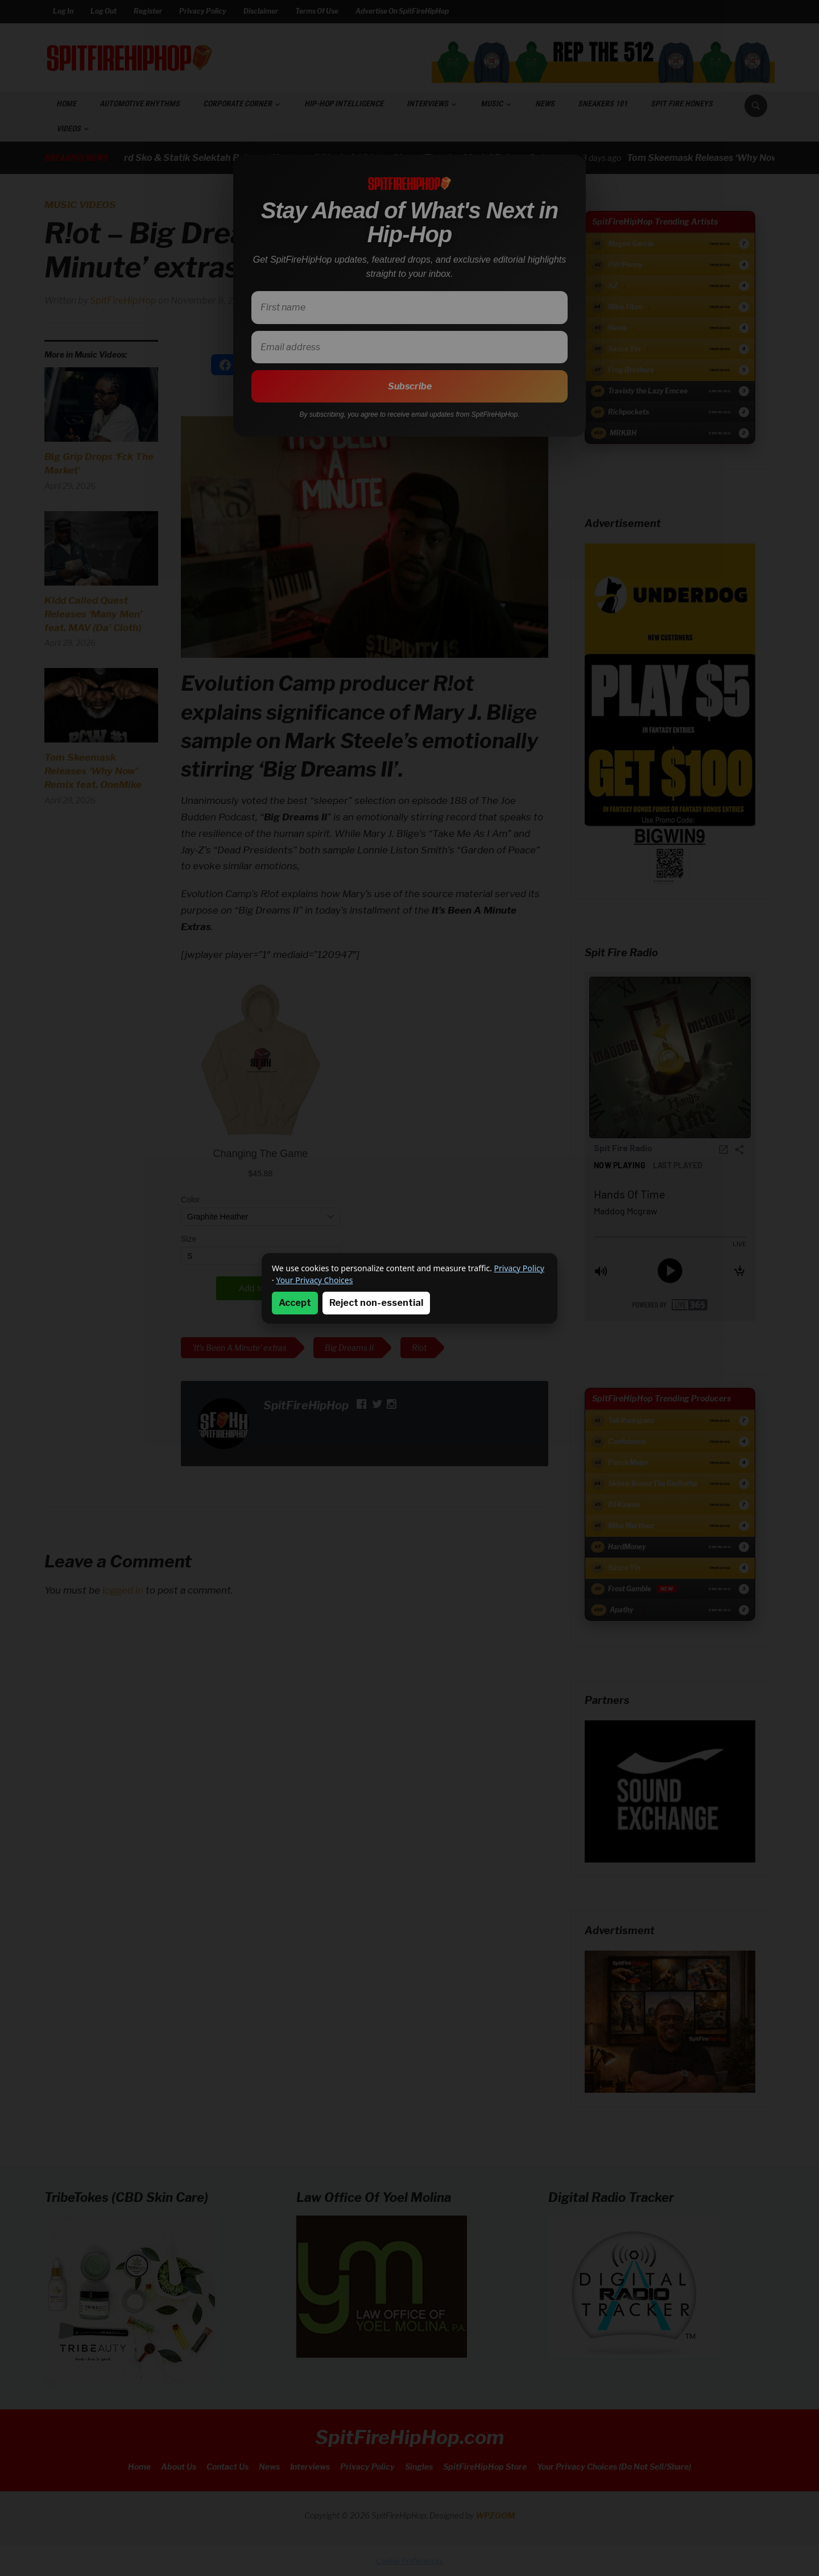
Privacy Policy (519, 1268)
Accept (295, 1302)
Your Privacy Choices (314, 1280)
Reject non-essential (376, 1302)
